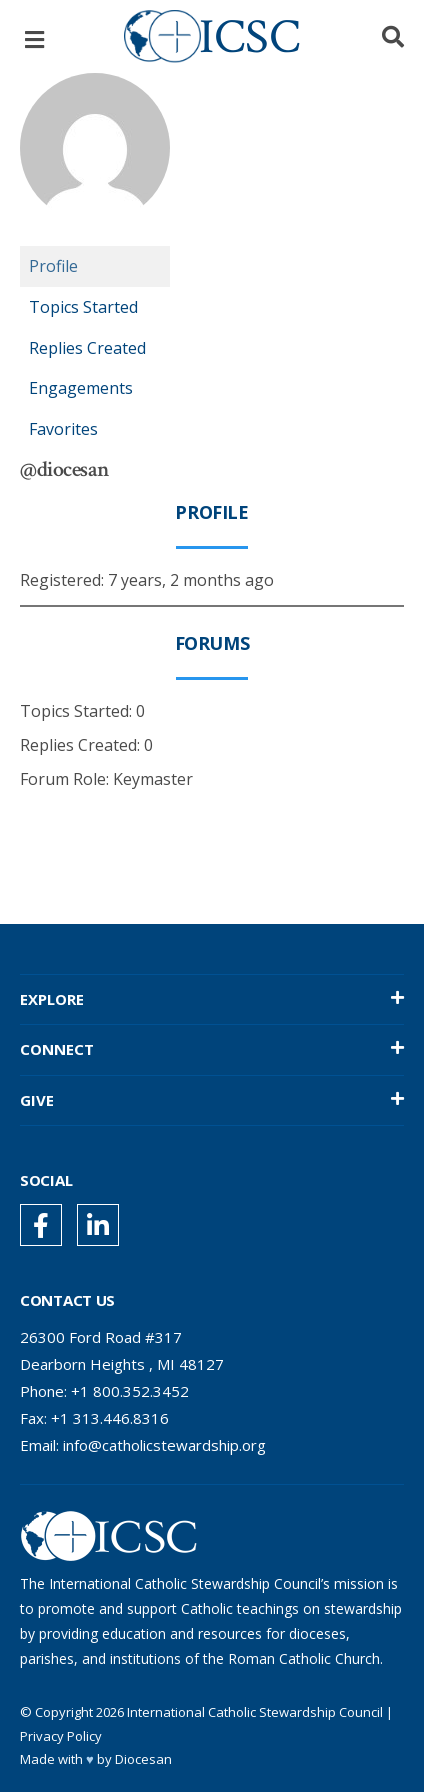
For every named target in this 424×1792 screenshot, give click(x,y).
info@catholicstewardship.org (164, 1445)
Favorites (63, 429)
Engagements (81, 388)
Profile (53, 266)
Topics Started (83, 307)
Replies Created (87, 348)
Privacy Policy (61, 1736)
